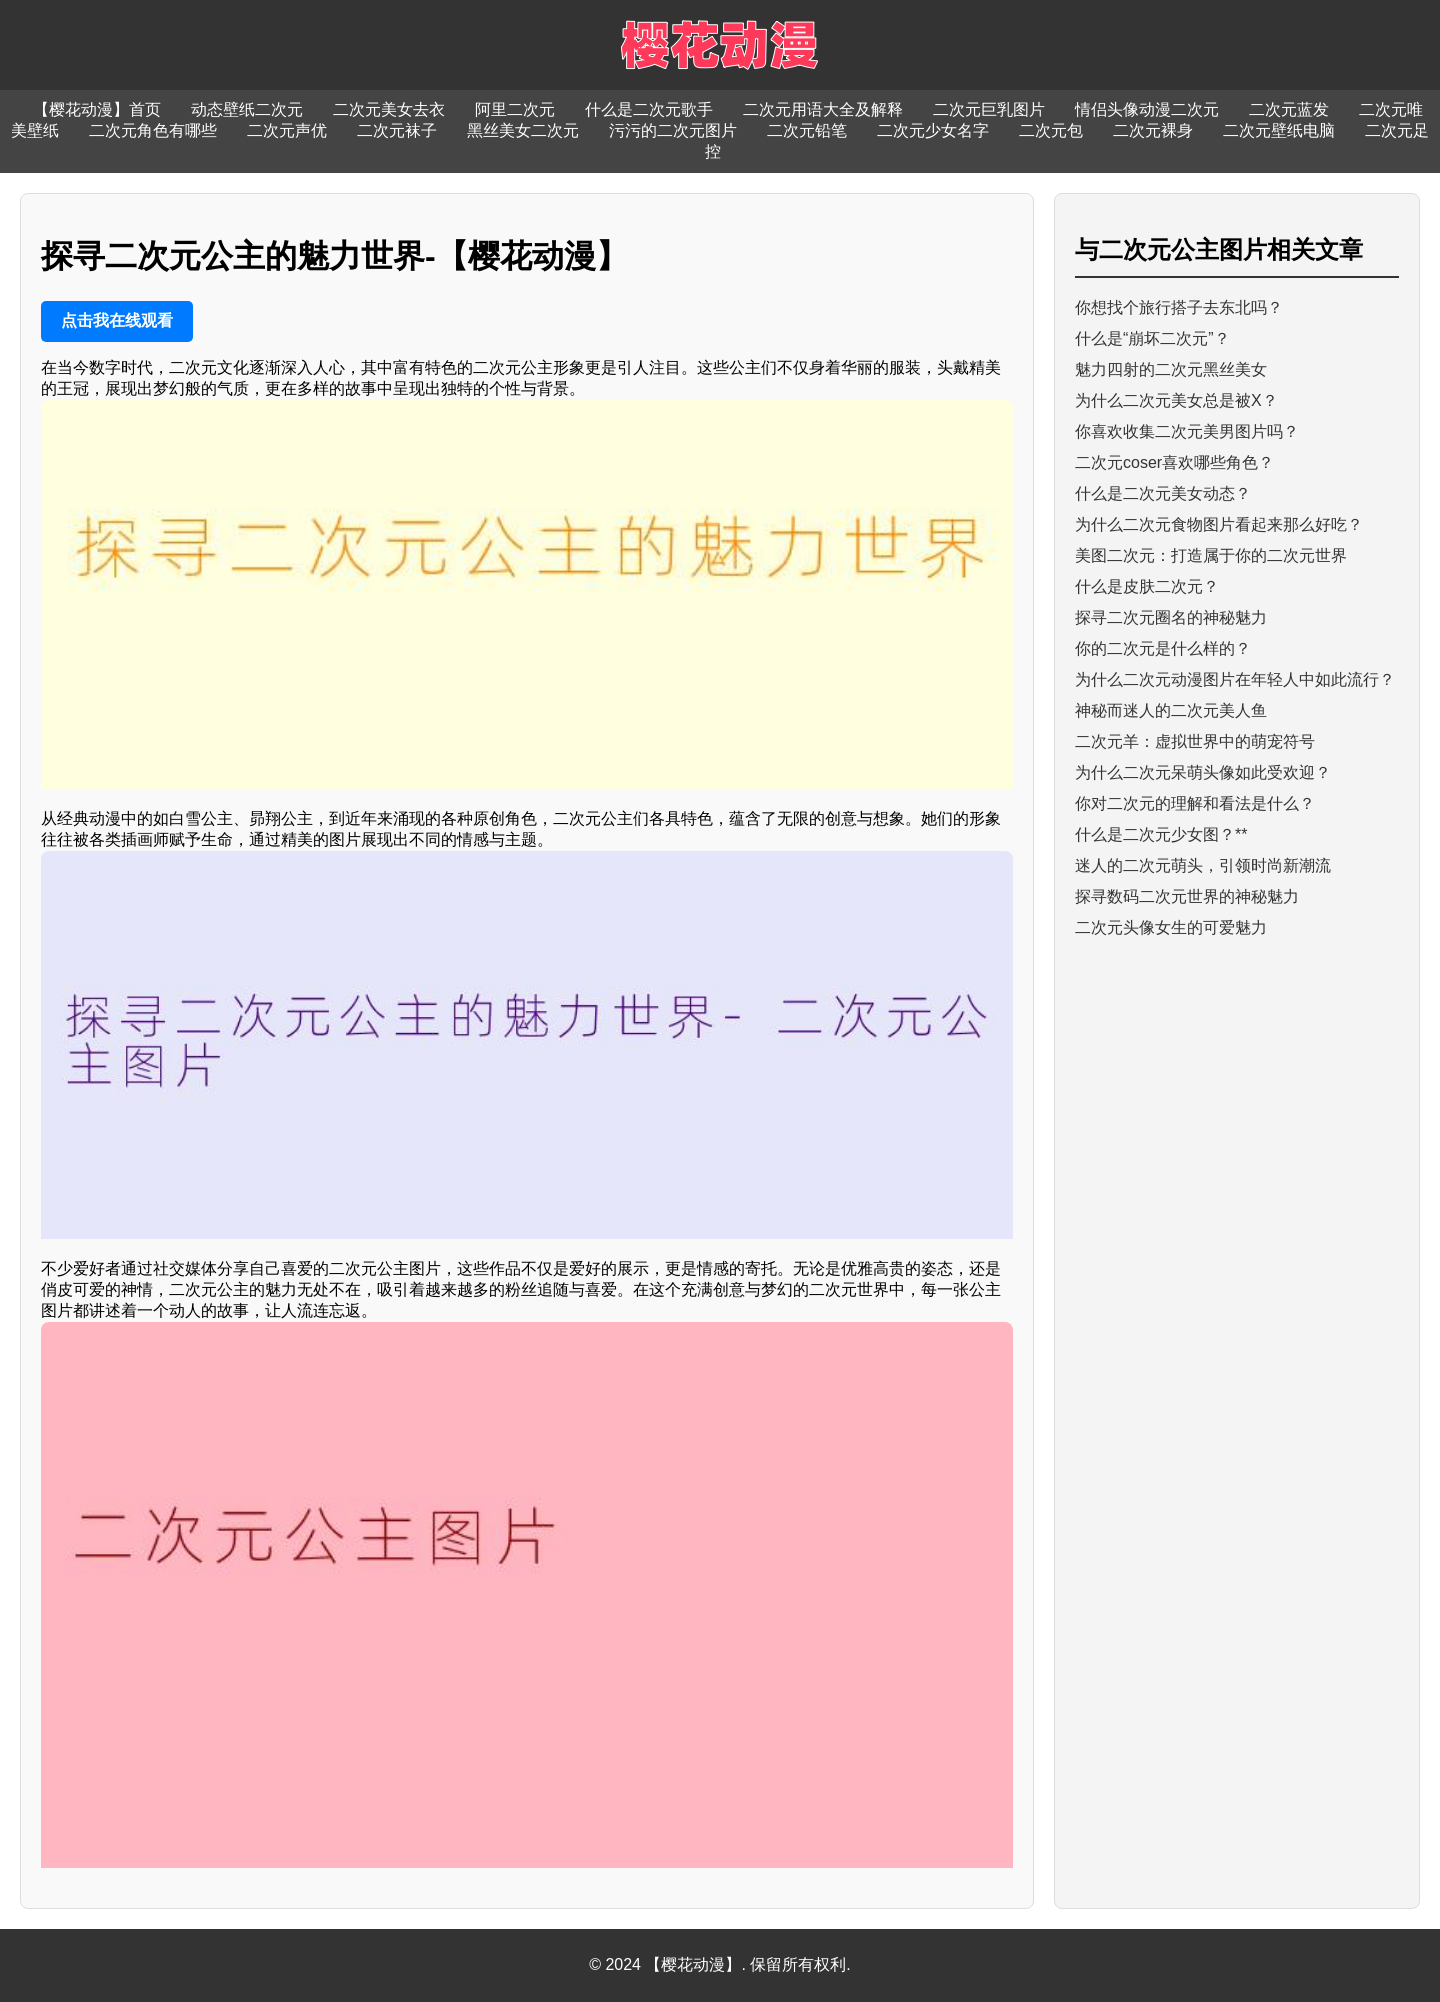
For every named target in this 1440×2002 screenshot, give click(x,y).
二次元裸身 (1153, 130)
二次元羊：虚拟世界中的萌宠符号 (1195, 741)
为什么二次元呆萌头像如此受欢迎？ (1203, 772)
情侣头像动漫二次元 (1147, 109)
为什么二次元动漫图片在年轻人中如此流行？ (1235, 679)
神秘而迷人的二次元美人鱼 (1171, 710)
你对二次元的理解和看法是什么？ (1195, 803)
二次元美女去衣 (389, 109)
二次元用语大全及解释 (823, 109)
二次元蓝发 (1289, 109)
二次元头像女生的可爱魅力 (1171, 927)
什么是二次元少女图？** (1161, 834)
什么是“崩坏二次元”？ (1152, 338)
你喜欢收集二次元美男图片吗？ (1187, 431)
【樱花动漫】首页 (97, 109)
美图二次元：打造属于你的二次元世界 (1211, 555)
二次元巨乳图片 (989, 109)
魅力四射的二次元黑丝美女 (1171, 369)
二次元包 (1051, 130)
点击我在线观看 (117, 320)
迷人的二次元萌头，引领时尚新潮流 (1203, 865)
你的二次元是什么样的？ (1163, 648)
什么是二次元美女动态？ (1163, 493)
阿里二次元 (515, 109)
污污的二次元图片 (673, 130)
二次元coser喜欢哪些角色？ (1174, 462)
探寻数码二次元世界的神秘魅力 (1187, 896)
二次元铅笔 (807, 130)
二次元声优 (287, 130)
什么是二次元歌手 (649, 109)
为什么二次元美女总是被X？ (1176, 400)
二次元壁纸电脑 (1279, 130)
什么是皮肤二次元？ (1147, 586)
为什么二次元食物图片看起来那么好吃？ (1219, 524)
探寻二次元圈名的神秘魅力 (1171, 617)
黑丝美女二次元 (523, 130)
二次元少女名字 (933, 130)
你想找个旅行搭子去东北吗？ (1179, 307)
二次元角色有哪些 (153, 130)
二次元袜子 (397, 130)
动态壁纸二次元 (247, 109)
